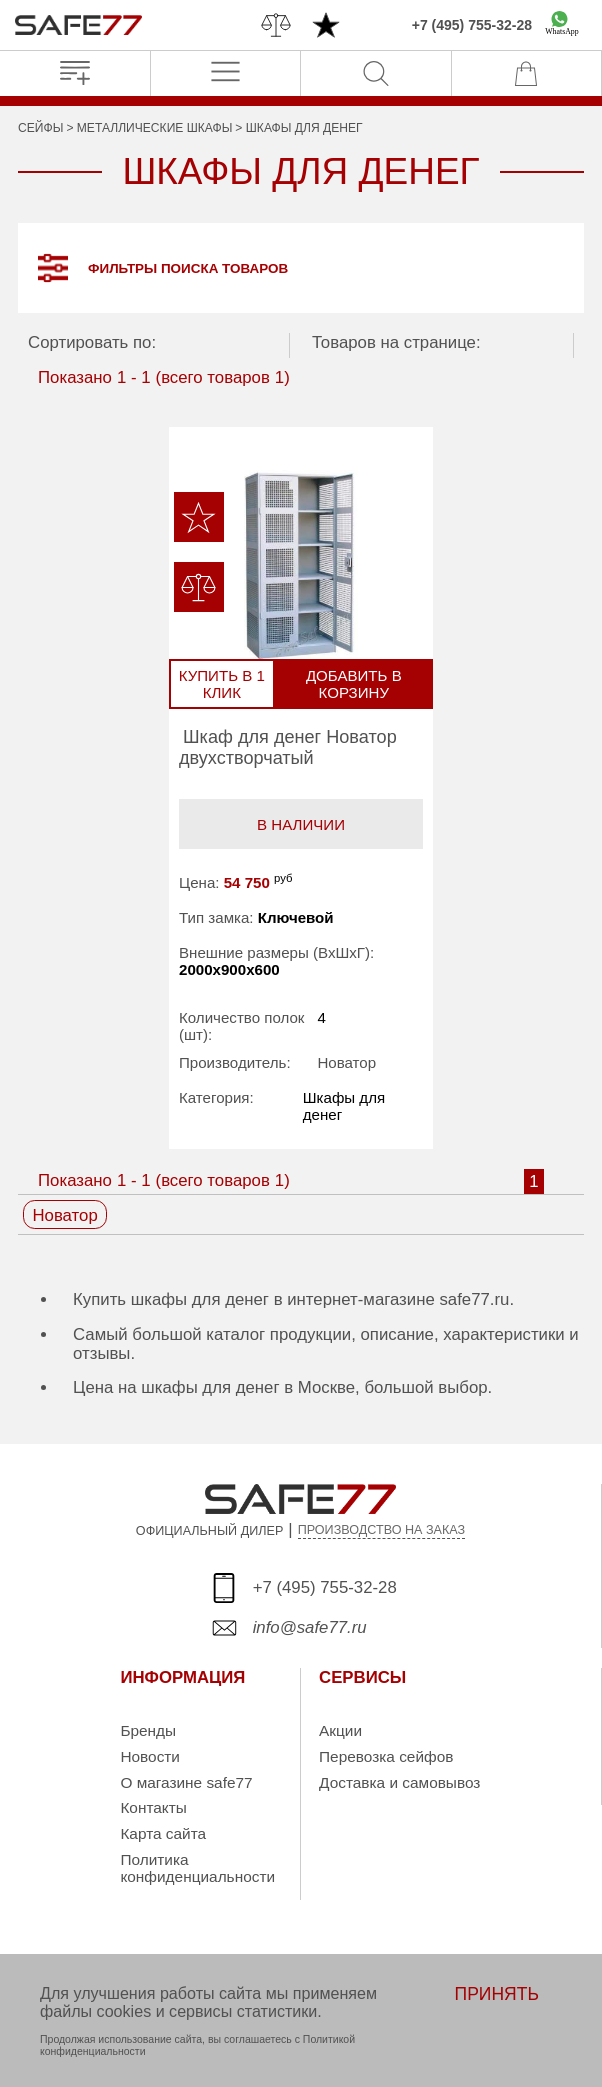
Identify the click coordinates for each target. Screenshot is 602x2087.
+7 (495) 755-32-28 (472, 25)
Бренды (148, 1731)
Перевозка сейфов (386, 1756)
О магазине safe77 (186, 1782)
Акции (340, 1731)
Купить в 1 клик (223, 685)
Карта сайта (163, 1833)
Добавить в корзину (353, 685)
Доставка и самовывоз (399, 1782)
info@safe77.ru (310, 1628)
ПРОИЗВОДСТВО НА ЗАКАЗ (382, 1531)
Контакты (153, 1808)
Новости (150, 1756)
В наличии (301, 824)
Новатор (346, 1062)
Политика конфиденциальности (197, 1868)
